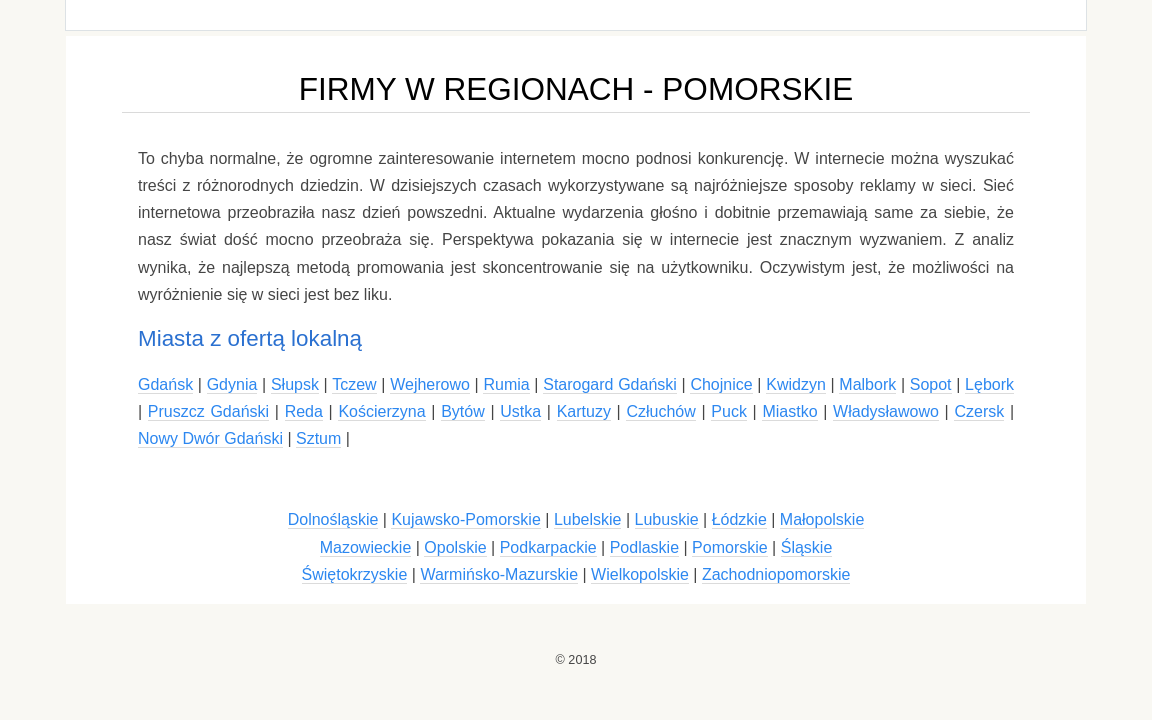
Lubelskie (588, 519)
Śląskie (807, 547)
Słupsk (295, 384)
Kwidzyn (796, 384)
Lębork (989, 384)
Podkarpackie (548, 547)
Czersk (979, 411)
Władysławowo (886, 411)
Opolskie (455, 547)
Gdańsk (165, 384)
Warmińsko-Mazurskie (499, 574)
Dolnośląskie (333, 519)
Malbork (867, 384)
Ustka (520, 411)
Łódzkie (739, 519)
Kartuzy (584, 411)
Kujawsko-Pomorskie (465, 519)
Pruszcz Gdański (208, 411)
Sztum (318, 438)
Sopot (931, 384)
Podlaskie (644, 547)
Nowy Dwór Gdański (210, 438)
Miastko (789, 411)
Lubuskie (667, 519)
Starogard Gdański (610, 384)
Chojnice (721, 384)
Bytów (463, 411)
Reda (304, 411)
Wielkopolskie (640, 574)
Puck (729, 411)
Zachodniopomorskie (776, 574)
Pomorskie (730, 547)
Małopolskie (822, 519)
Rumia (506, 384)
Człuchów (660, 411)
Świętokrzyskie (355, 574)
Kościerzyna (381, 411)
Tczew (354, 384)
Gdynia (232, 384)
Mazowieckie (366, 547)
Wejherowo (430, 384)
